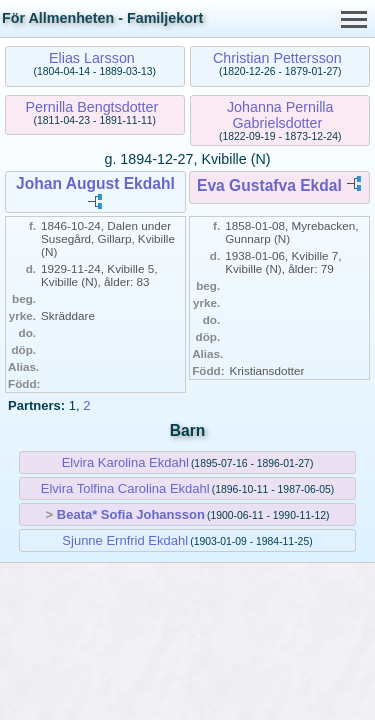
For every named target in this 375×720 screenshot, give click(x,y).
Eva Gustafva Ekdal (269, 185)
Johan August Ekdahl (95, 183)
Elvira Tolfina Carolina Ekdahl (125, 488)
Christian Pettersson (277, 58)
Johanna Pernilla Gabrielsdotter (280, 115)
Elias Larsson (92, 58)
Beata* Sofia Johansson (131, 514)
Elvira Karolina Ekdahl (125, 462)
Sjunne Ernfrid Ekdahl (125, 540)
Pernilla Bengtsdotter (92, 107)
